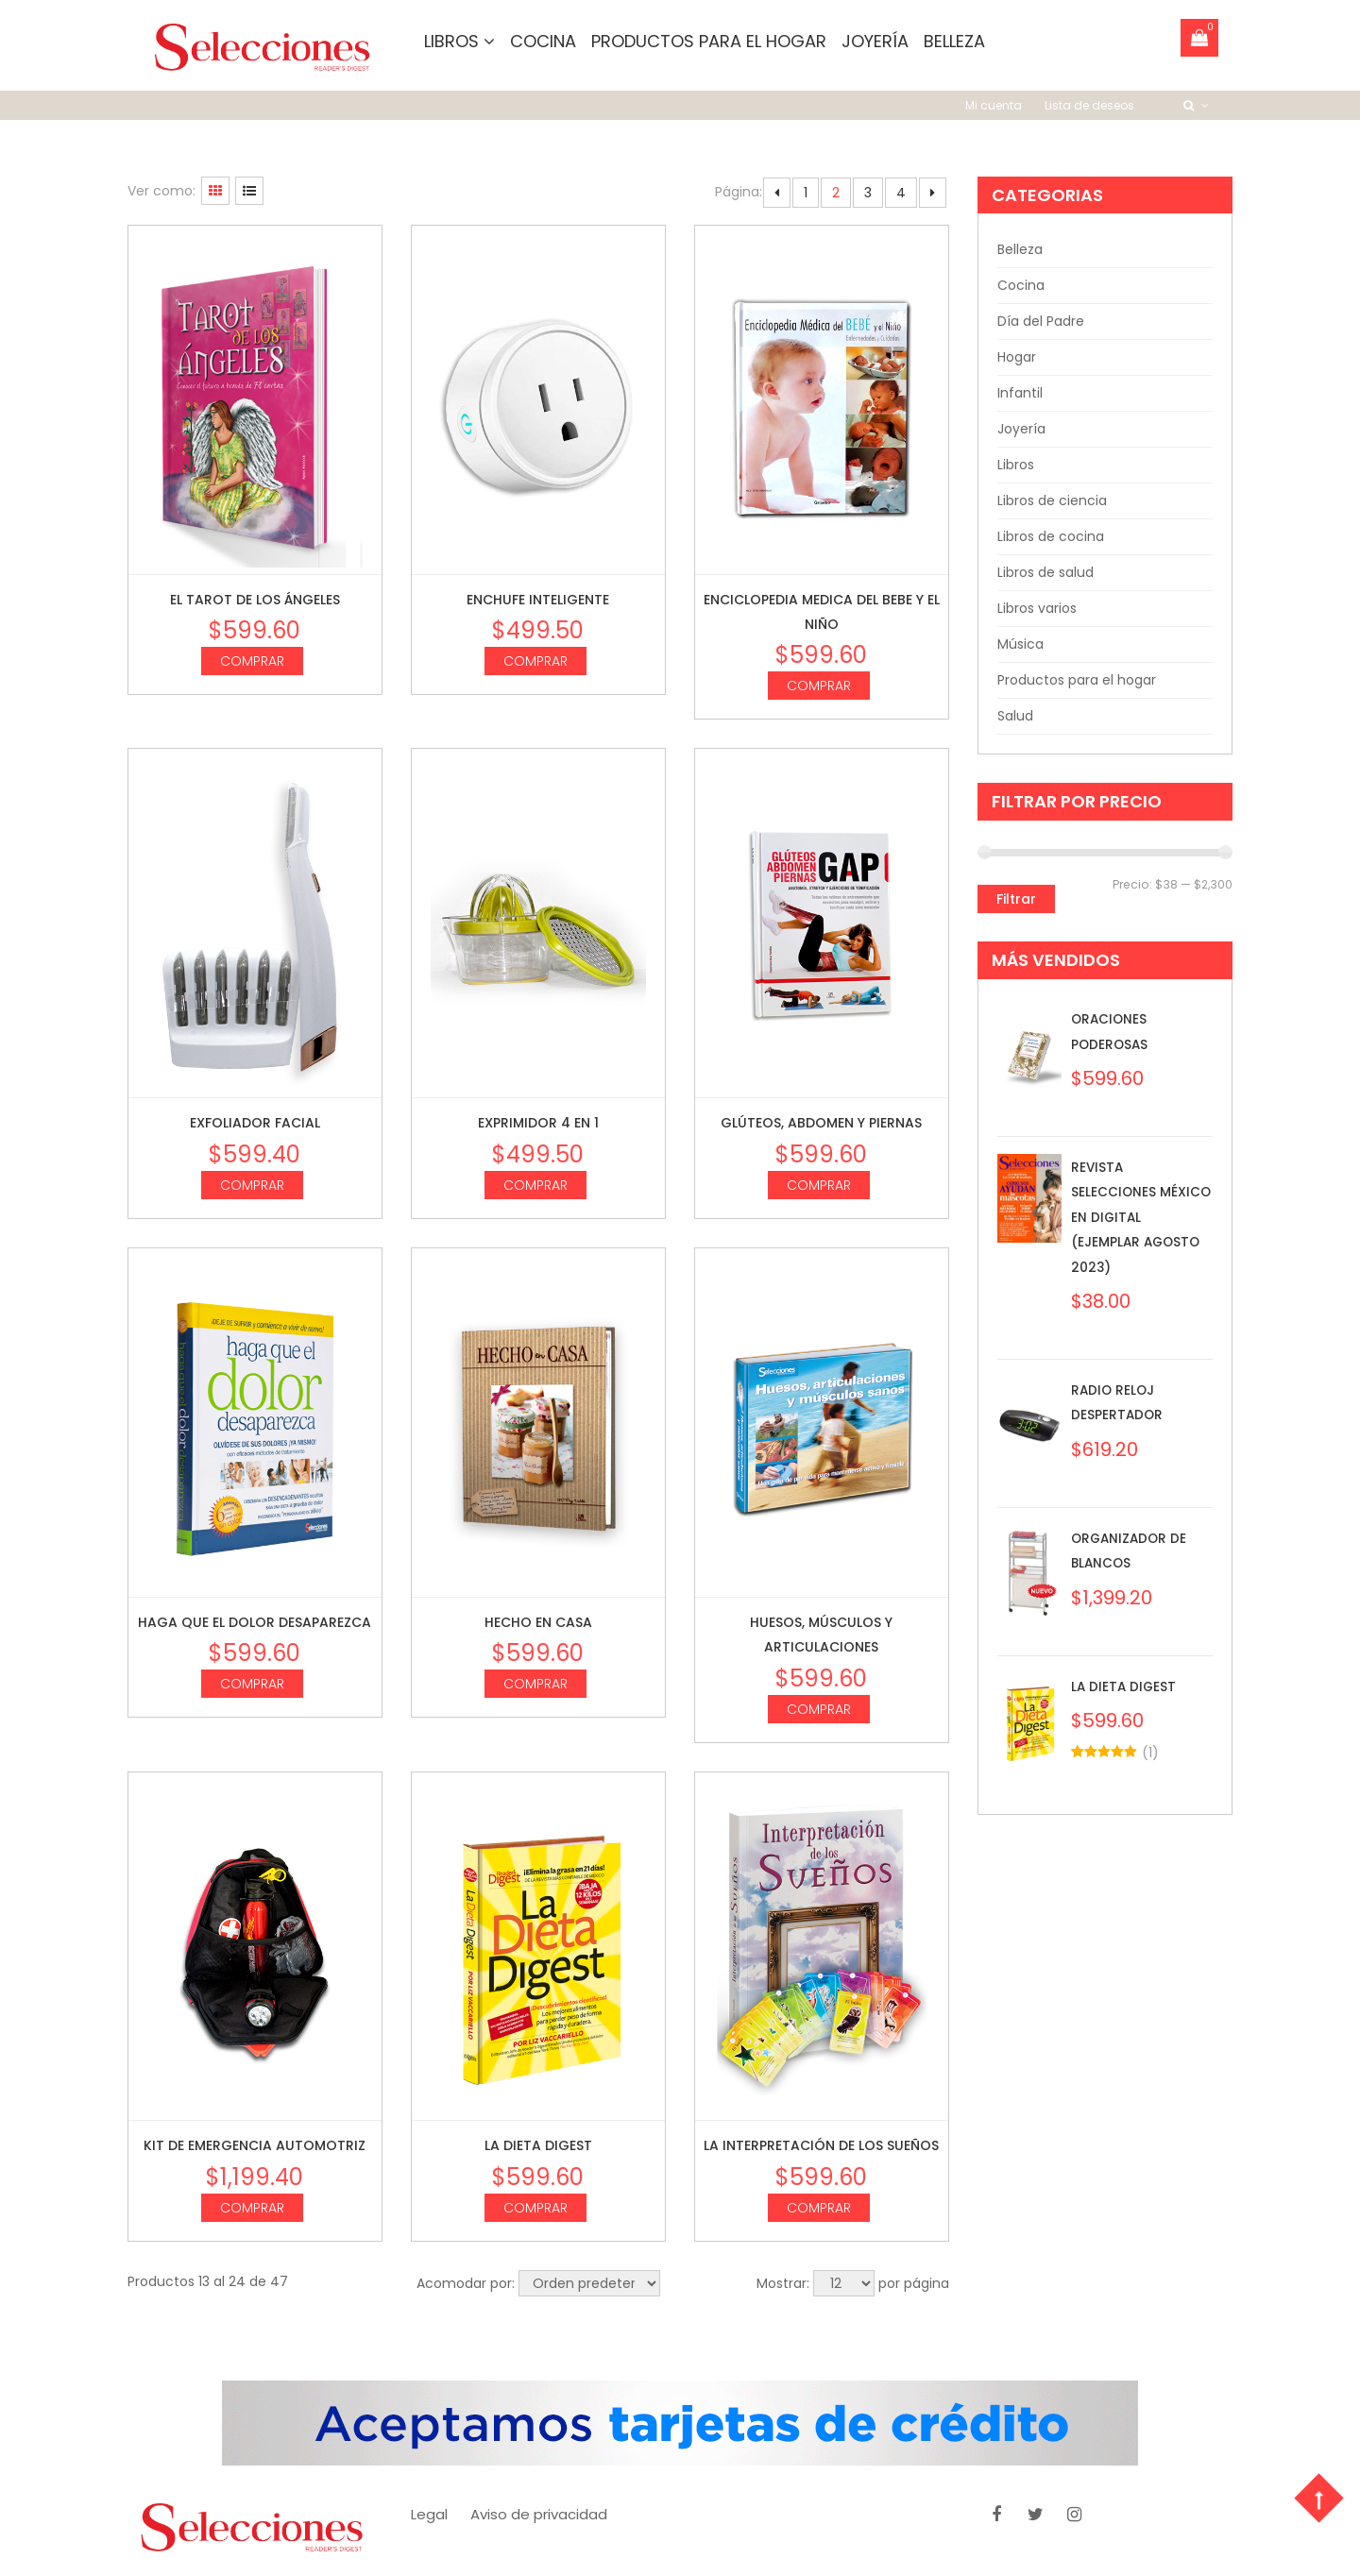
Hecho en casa (538, 1621)
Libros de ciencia (1052, 500)
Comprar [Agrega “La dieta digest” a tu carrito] (535, 2206)
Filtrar (1016, 899)
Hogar (1016, 356)
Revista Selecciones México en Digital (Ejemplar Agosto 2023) (1137, 1216)
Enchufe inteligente (538, 598)
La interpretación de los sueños (821, 2145)
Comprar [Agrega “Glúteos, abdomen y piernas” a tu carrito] (819, 1184)
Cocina (543, 41)
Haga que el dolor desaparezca (254, 1621)
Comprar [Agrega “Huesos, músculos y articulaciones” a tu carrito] (819, 1708)
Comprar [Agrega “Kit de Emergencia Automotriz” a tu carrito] (252, 2206)
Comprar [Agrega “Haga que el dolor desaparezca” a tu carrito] (252, 1683)
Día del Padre (1040, 321)
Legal (429, 2513)
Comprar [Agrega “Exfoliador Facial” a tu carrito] (252, 1184)
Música (1020, 644)
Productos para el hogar (708, 41)
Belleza (954, 41)
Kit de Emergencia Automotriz (255, 2145)
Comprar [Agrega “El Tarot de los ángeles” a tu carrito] (252, 660)
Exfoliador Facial (255, 1122)
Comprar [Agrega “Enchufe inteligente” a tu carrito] (535, 660)
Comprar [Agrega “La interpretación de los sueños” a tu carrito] (819, 2206)
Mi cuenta (993, 104)
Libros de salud (1045, 572)
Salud (1015, 715)
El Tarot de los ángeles (255, 598)
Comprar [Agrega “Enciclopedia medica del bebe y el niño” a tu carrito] (819, 685)
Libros (459, 41)
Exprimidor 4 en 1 (538, 1122)
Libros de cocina (1050, 536)
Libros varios (1037, 608)
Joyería (875, 41)
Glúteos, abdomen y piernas (821, 1122)
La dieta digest (538, 2145)
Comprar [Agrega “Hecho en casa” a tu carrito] (535, 1683)
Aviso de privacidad (538, 2513)
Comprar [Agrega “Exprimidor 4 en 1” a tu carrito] (535, 1184)
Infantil (1020, 392)
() (1150, 1751)
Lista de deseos (1089, 104)
